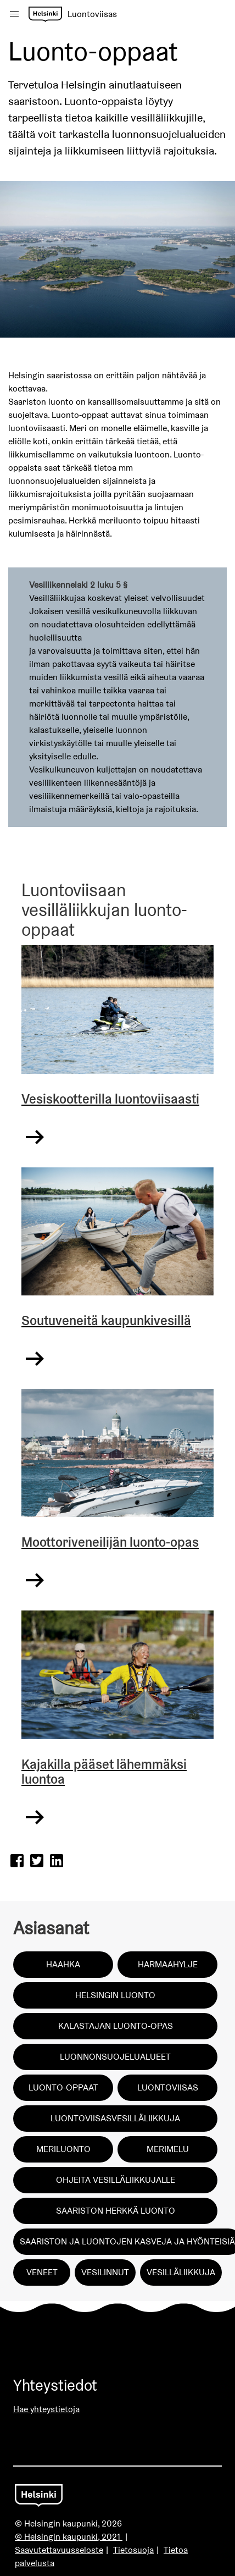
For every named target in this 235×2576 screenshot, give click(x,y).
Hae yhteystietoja (46, 2409)
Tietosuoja (133, 2550)
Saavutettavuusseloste (59, 2550)
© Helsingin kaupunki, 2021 (68, 2536)
